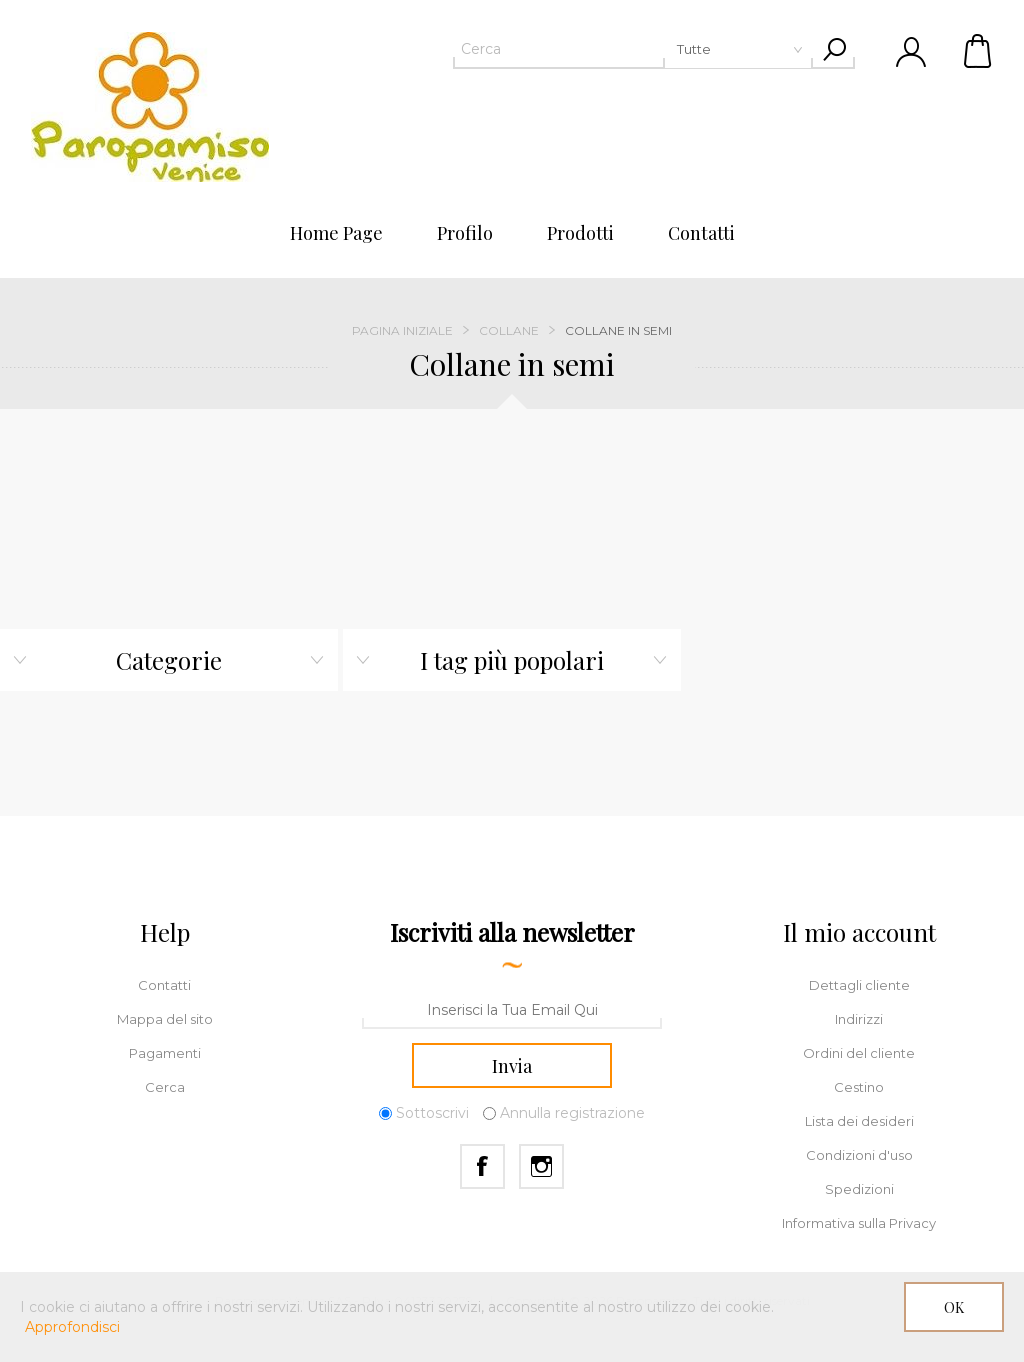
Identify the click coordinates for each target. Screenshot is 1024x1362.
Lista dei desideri (859, 1121)
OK (954, 1307)
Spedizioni (859, 1189)
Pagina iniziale (402, 330)
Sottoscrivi (432, 1113)
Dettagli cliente (859, 985)
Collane (509, 330)
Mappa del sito (165, 1019)
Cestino (979, 50)
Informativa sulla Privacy (859, 1223)
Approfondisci (72, 1327)
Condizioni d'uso (859, 1155)
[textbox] (633, 49)
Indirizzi (859, 1019)
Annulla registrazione (572, 1113)
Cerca (165, 1087)
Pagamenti (165, 1053)
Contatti (164, 985)
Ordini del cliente (859, 1053)
